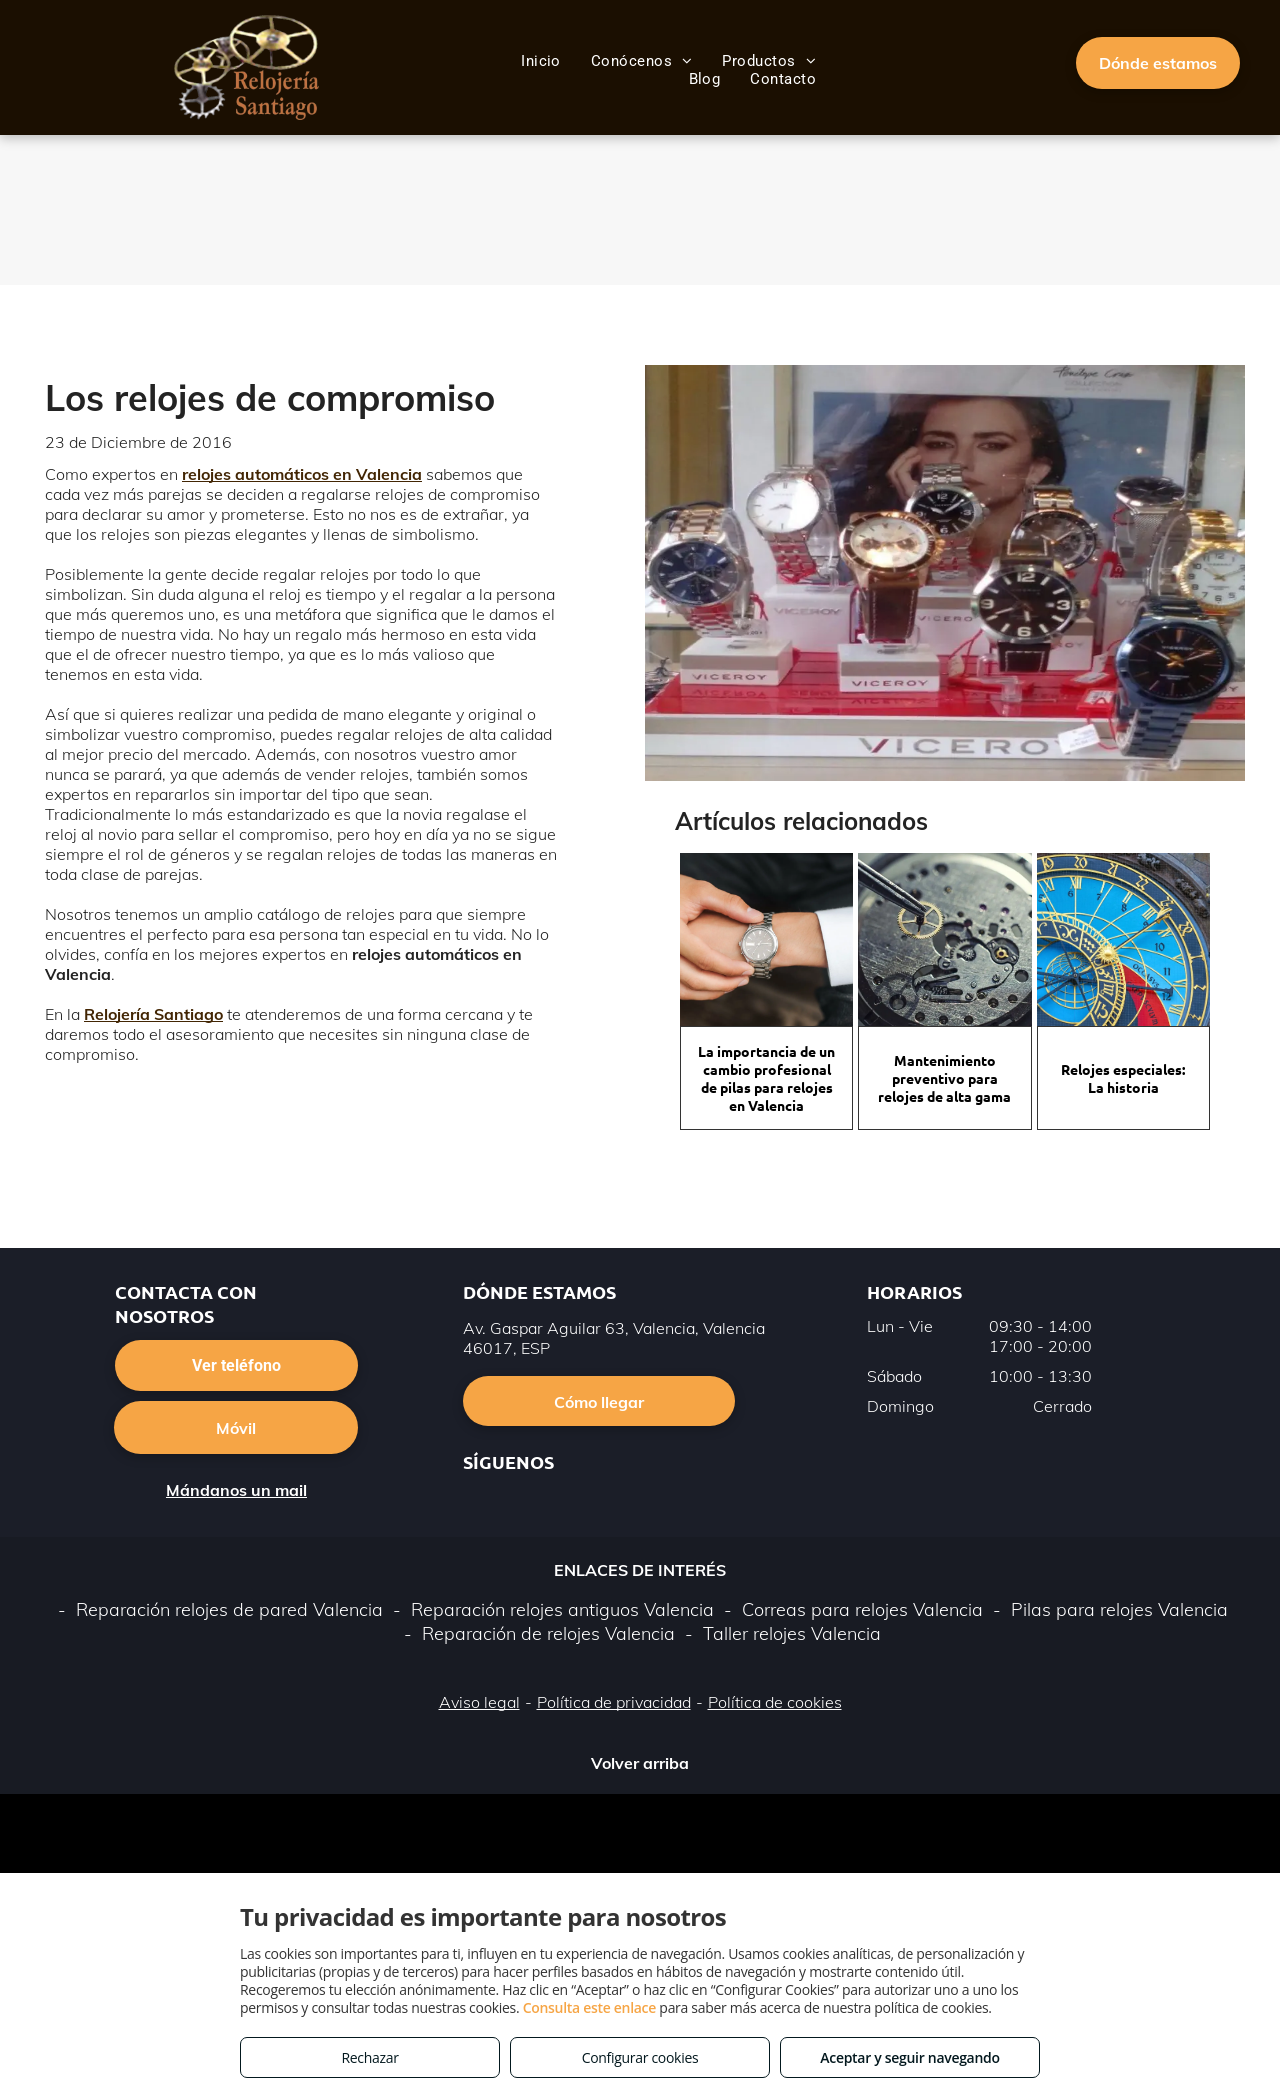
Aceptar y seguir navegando (909, 2057)
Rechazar (369, 2057)
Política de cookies (775, 1702)
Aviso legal (479, 1702)
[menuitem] (541, 61)
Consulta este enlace (589, 2007)
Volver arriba (640, 1763)
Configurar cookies (640, 2057)
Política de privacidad (614, 1702)
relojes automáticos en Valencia (302, 474)
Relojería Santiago (153, 1014)
